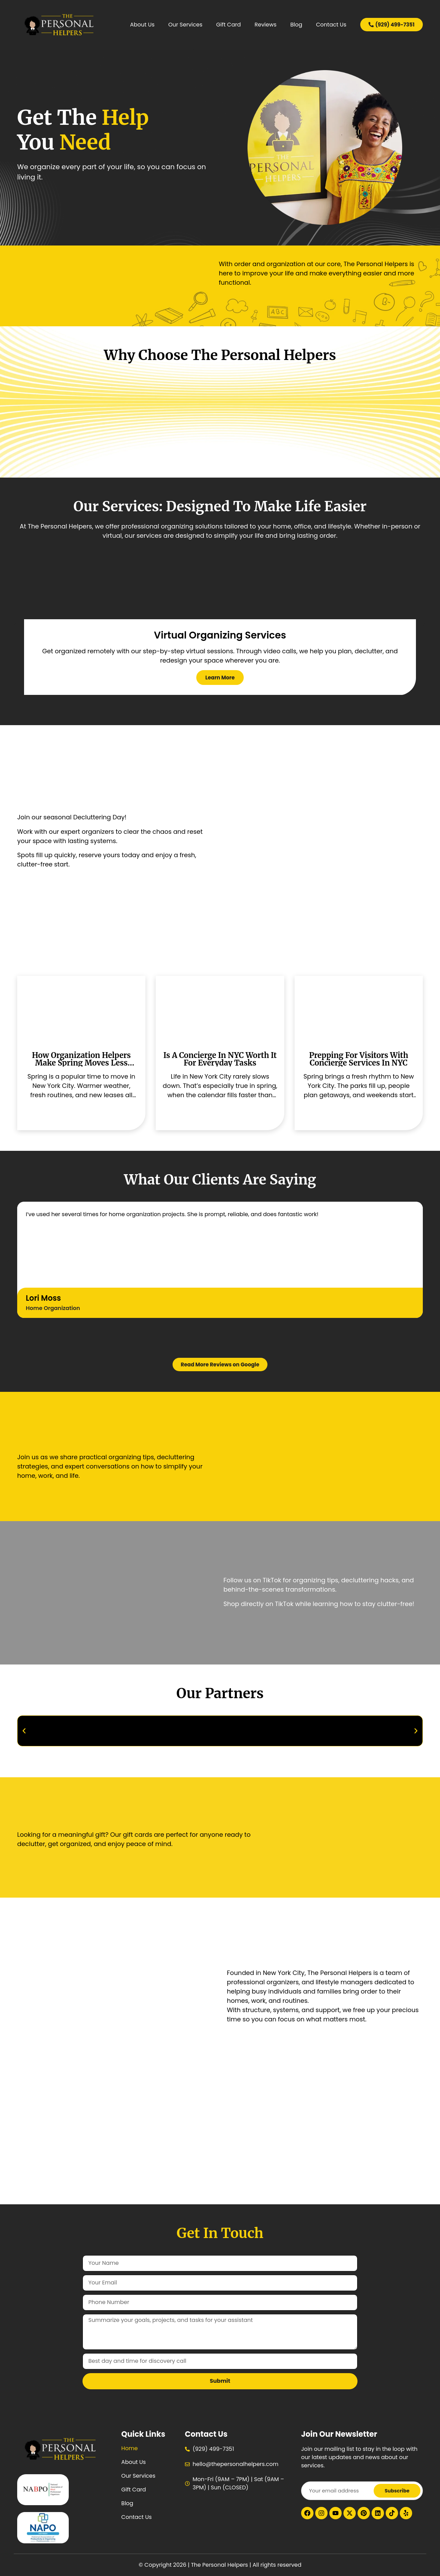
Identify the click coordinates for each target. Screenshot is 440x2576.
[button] (15, 624)
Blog (296, 25)
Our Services (185, 25)
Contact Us (331, 25)
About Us (142, 25)
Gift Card (228, 25)
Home (129, 2448)
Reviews (265, 25)
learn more (219, 677)
